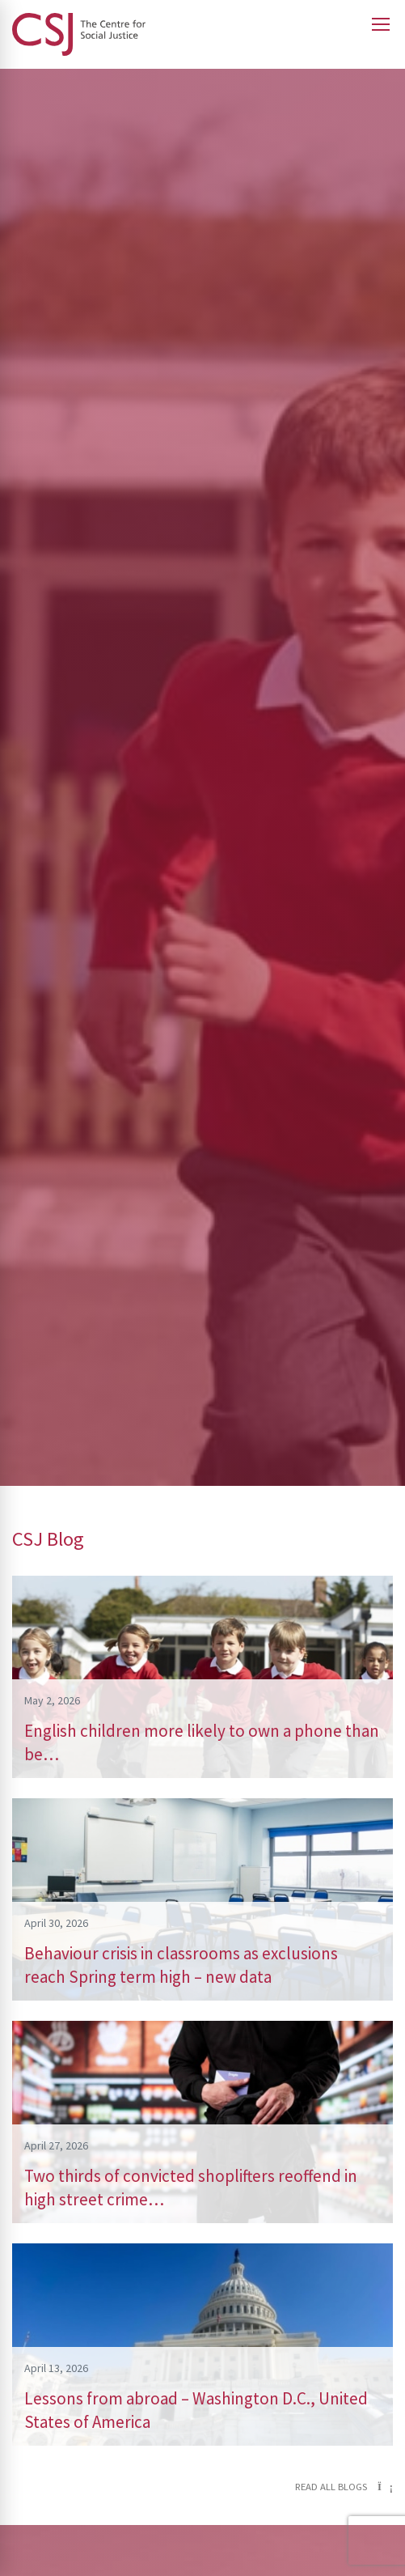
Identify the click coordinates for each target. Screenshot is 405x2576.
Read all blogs (344, 2487)
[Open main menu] (381, 24)
